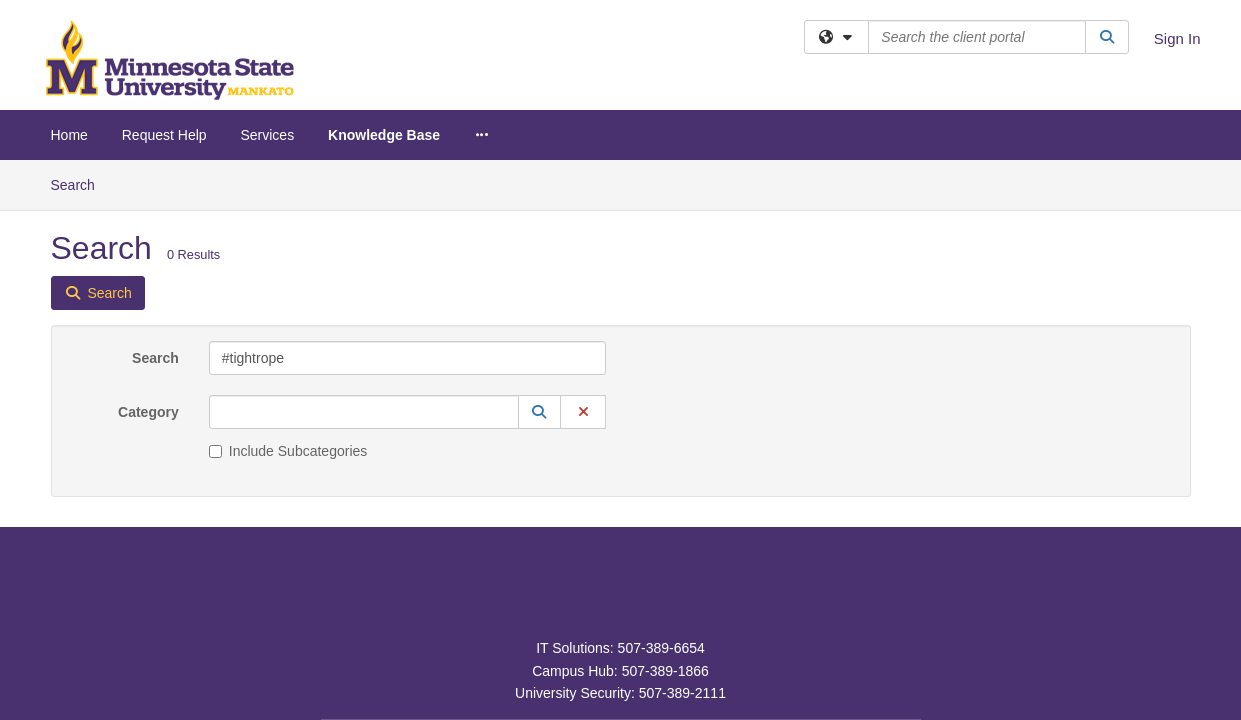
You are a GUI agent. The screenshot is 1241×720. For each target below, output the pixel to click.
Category (148, 252)
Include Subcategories (288, 291)
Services (267, 135)
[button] (540, 252)
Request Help (164, 135)
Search (155, 198)
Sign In (1177, 38)
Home (69, 135)
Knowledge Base (384, 135)
